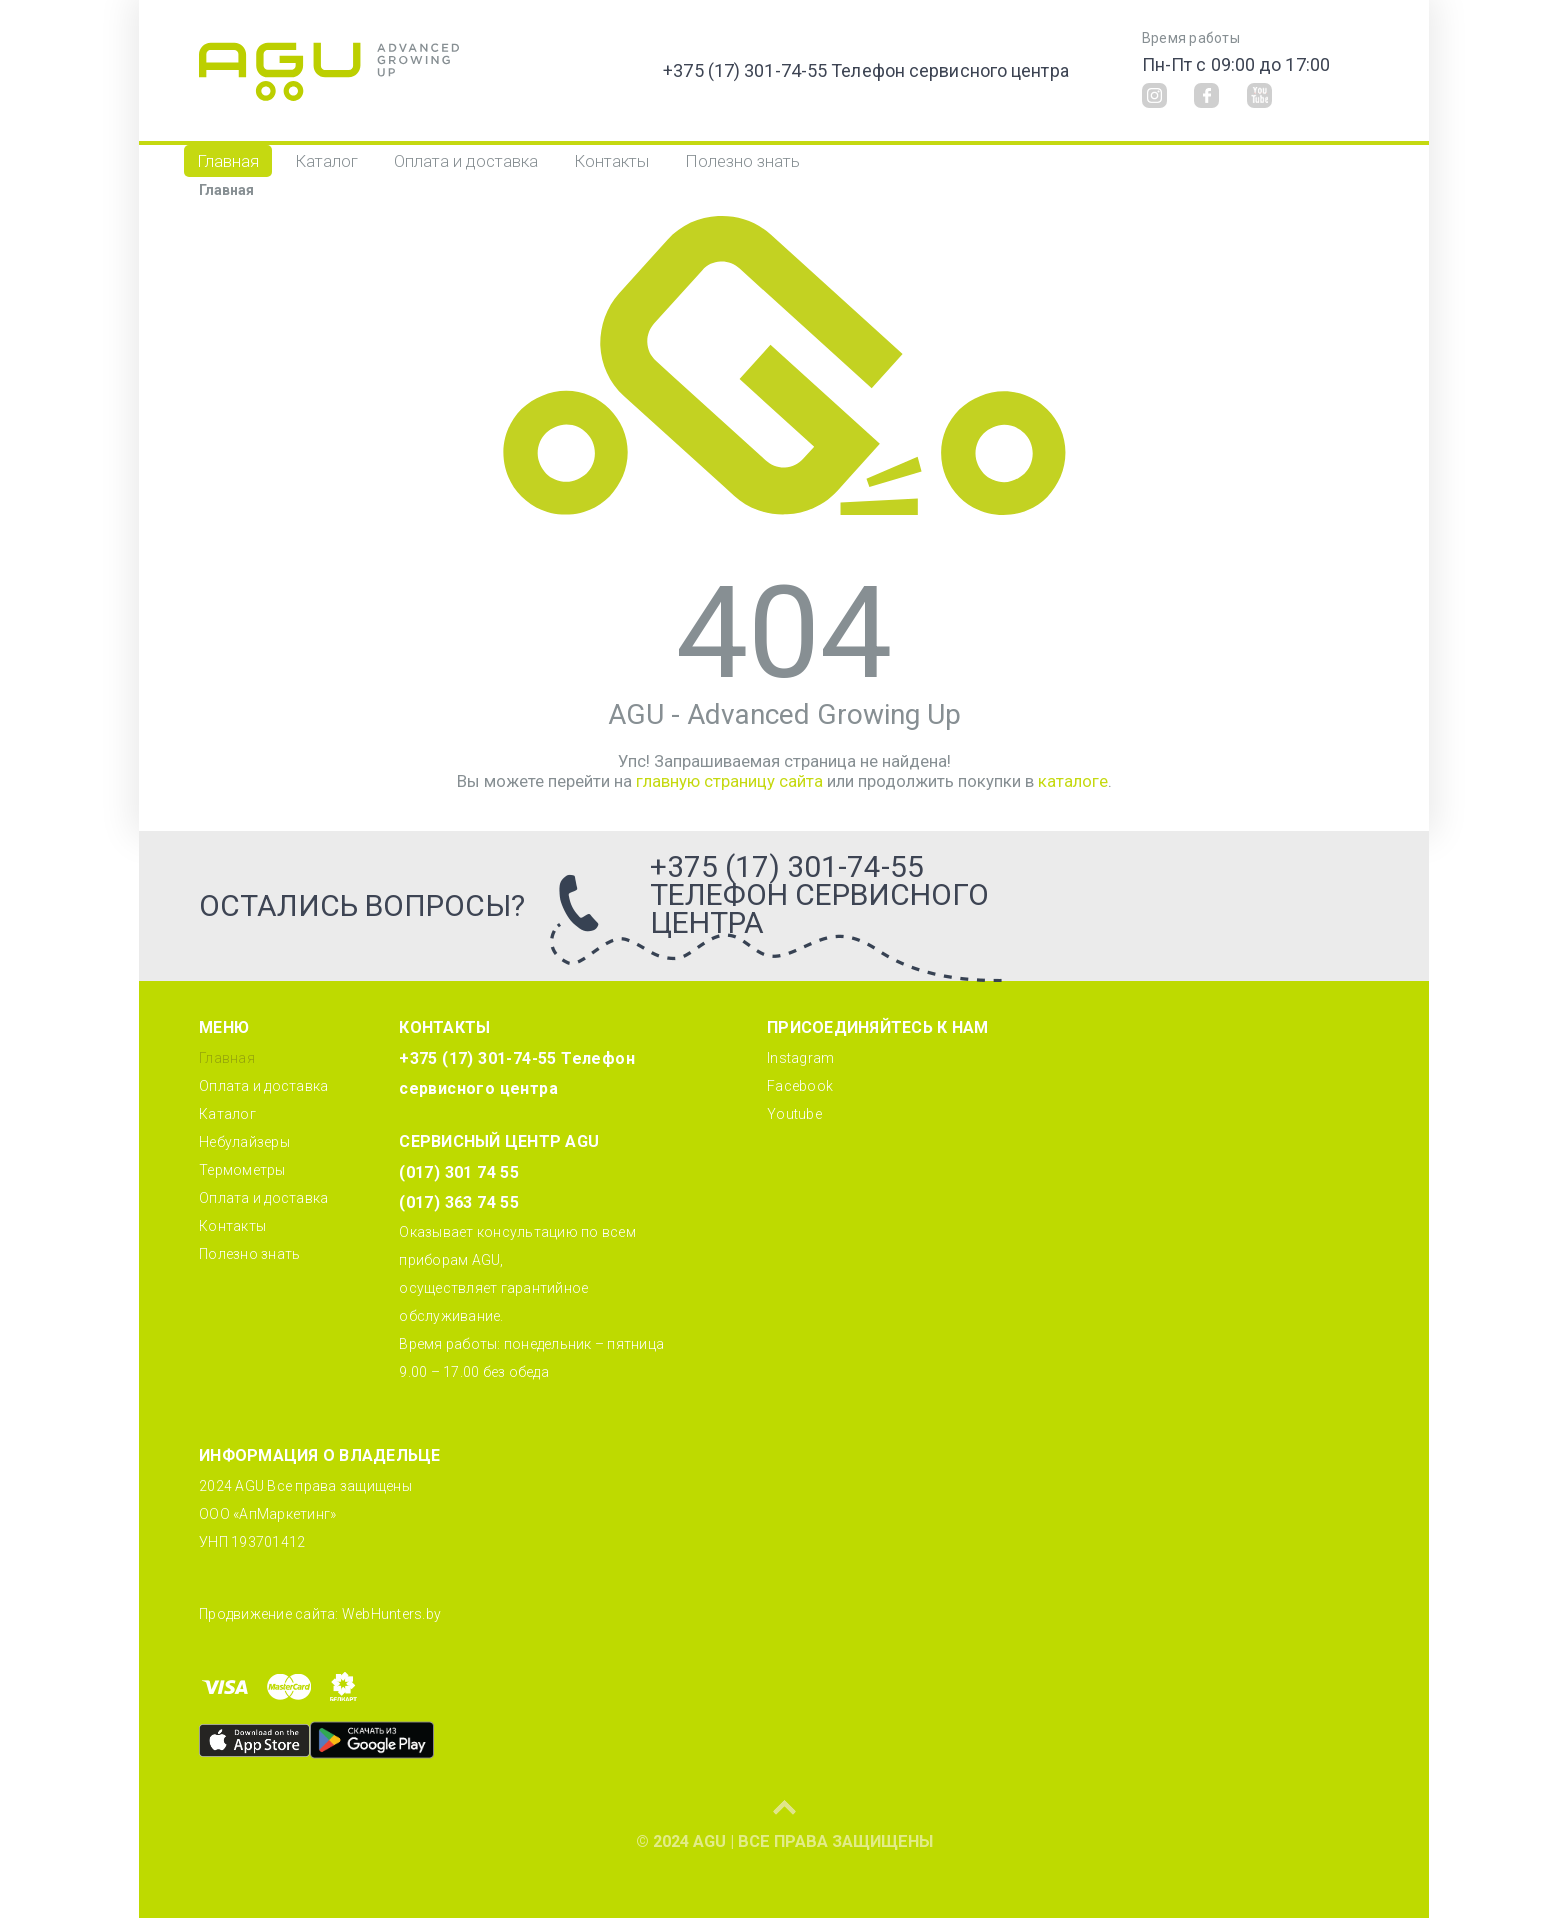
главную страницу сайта (729, 781)
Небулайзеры (244, 1142)
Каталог (326, 161)
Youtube (794, 1114)
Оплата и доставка (466, 161)
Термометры (242, 1170)
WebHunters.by (391, 1614)
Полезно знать (742, 161)
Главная (228, 161)
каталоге (1073, 781)
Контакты (611, 161)
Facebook (800, 1086)
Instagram (800, 1058)
